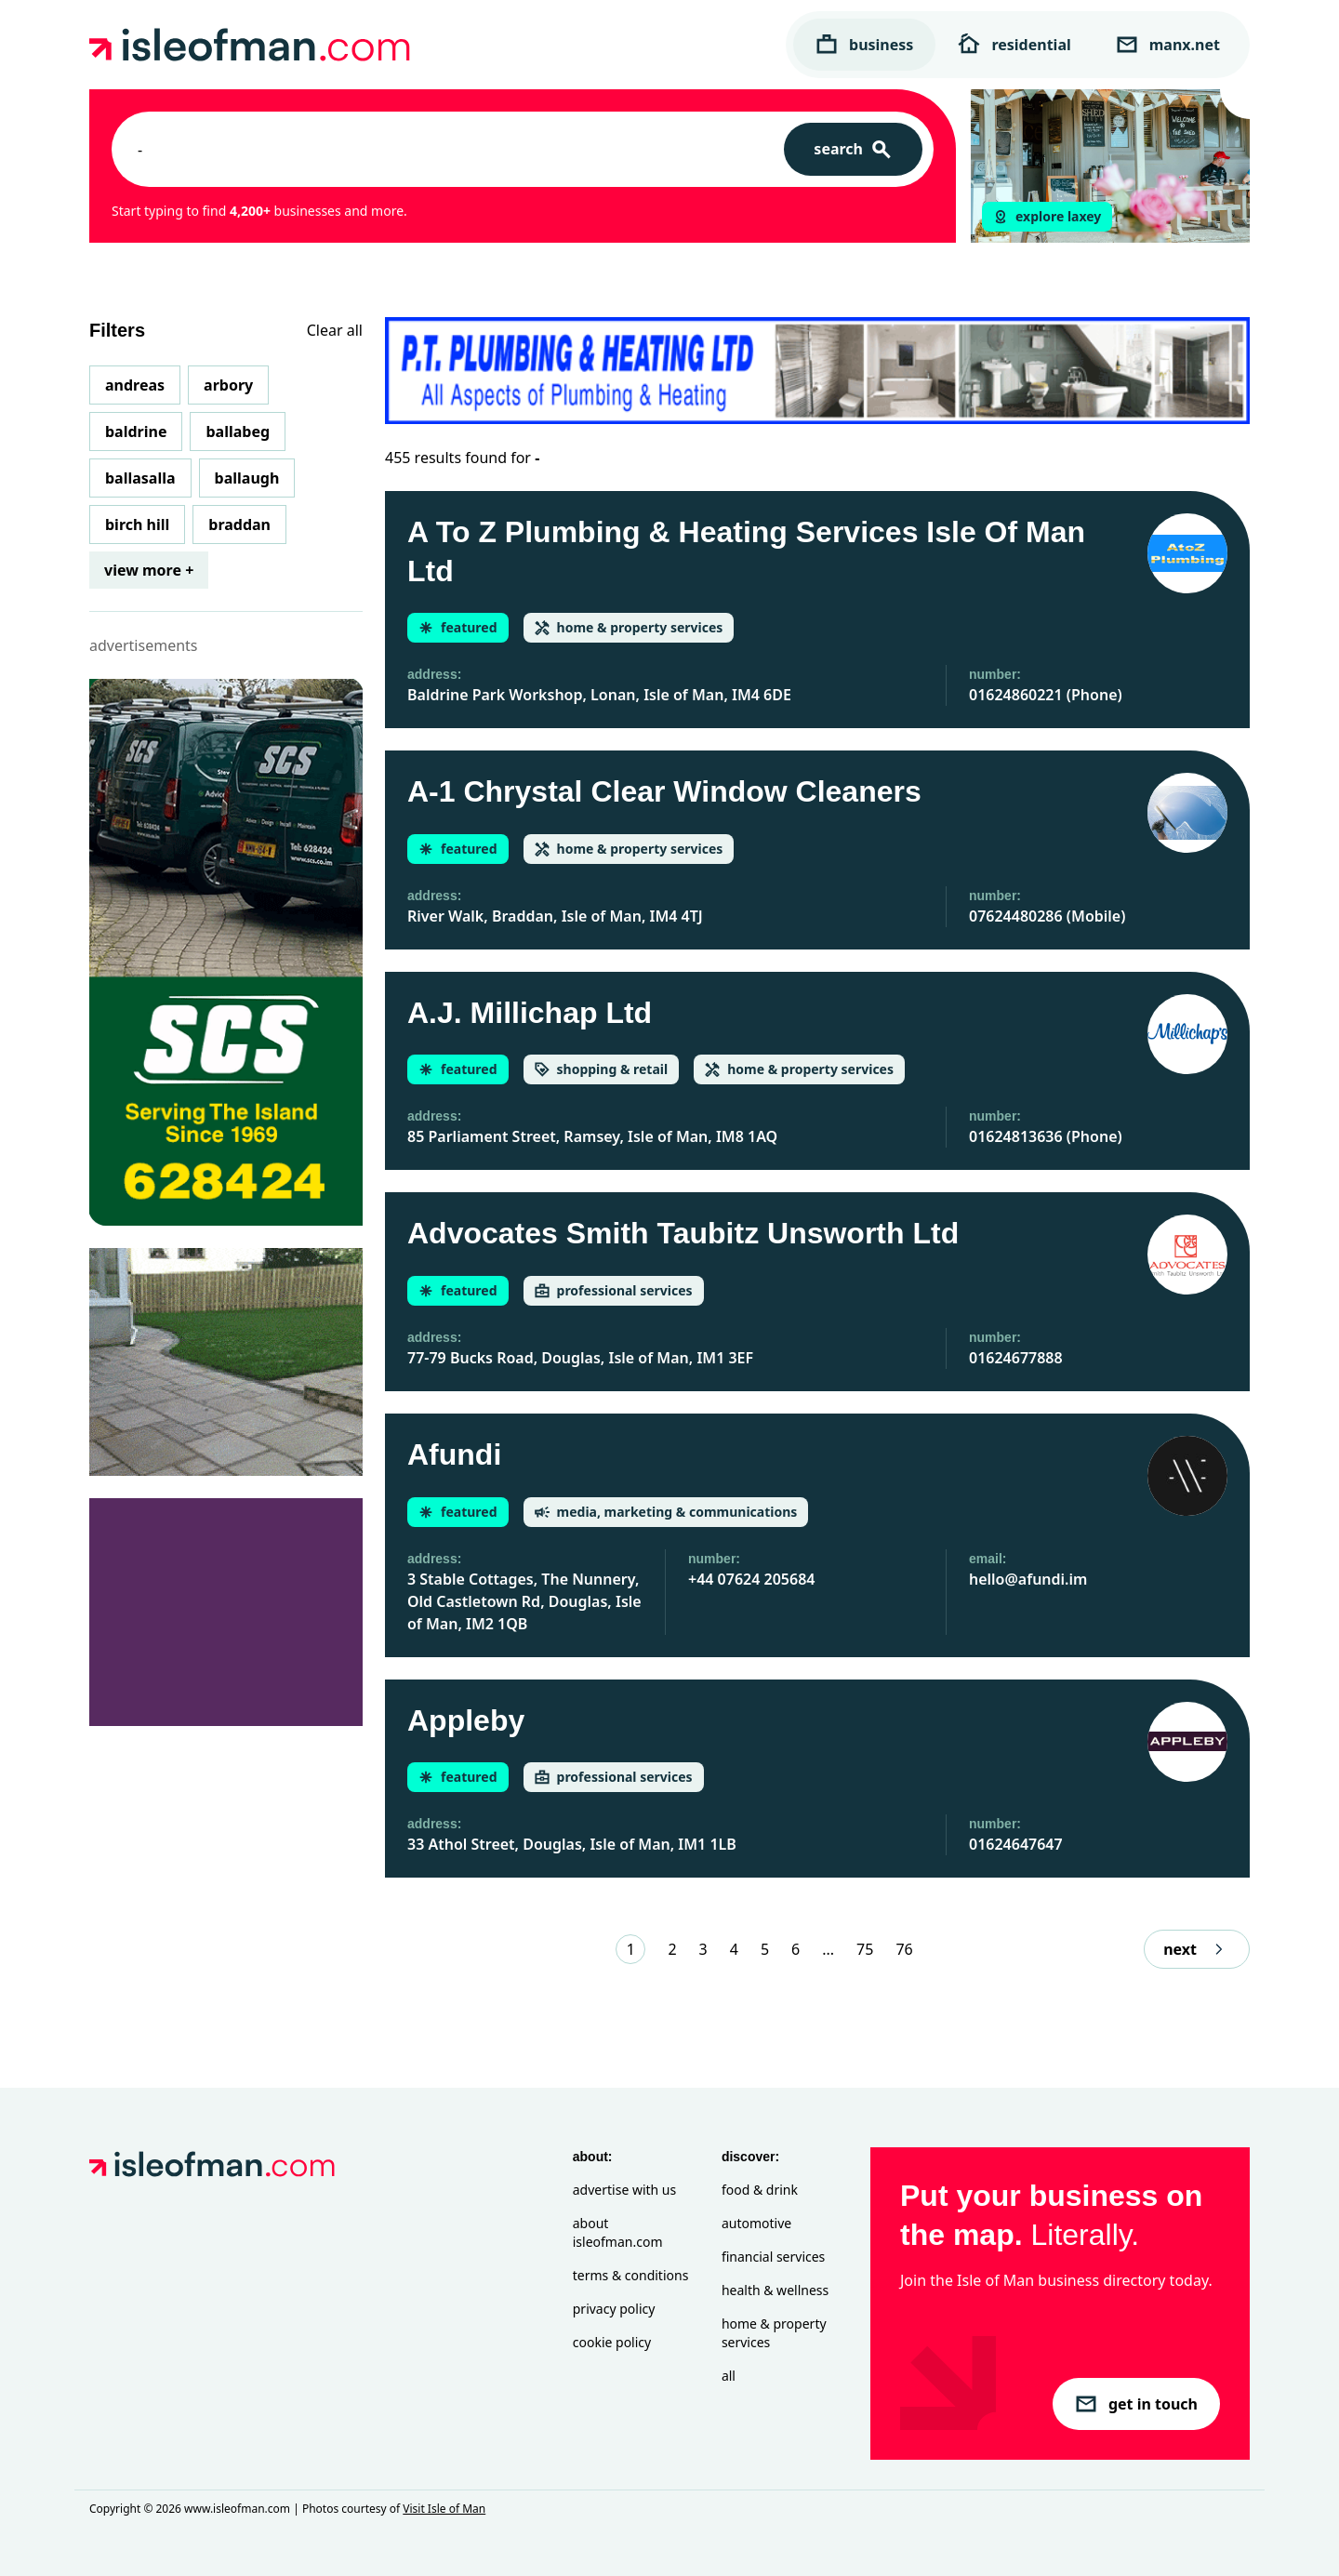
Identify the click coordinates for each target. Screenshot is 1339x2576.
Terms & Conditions (631, 2275)
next (1196, 1949)
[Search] (853, 149)
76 (903, 1949)
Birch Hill (137, 524)
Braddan (239, 524)
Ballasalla (140, 478)
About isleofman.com (618, 2232)
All (729, 2375)
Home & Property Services (774, 2333)
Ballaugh (247, 478)
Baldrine (135, 431)
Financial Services (773, 2256)
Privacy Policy (614, 2308)
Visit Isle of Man (444, 2508)
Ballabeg (237, 431)
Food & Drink (760, 2189)
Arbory (228, 385)
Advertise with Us (624, 2189)
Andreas (135, 385)
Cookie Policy (612, 2342)
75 (864, 1949)
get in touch (1136, 2404)
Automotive (756, 2223)
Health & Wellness (775, 2290)
